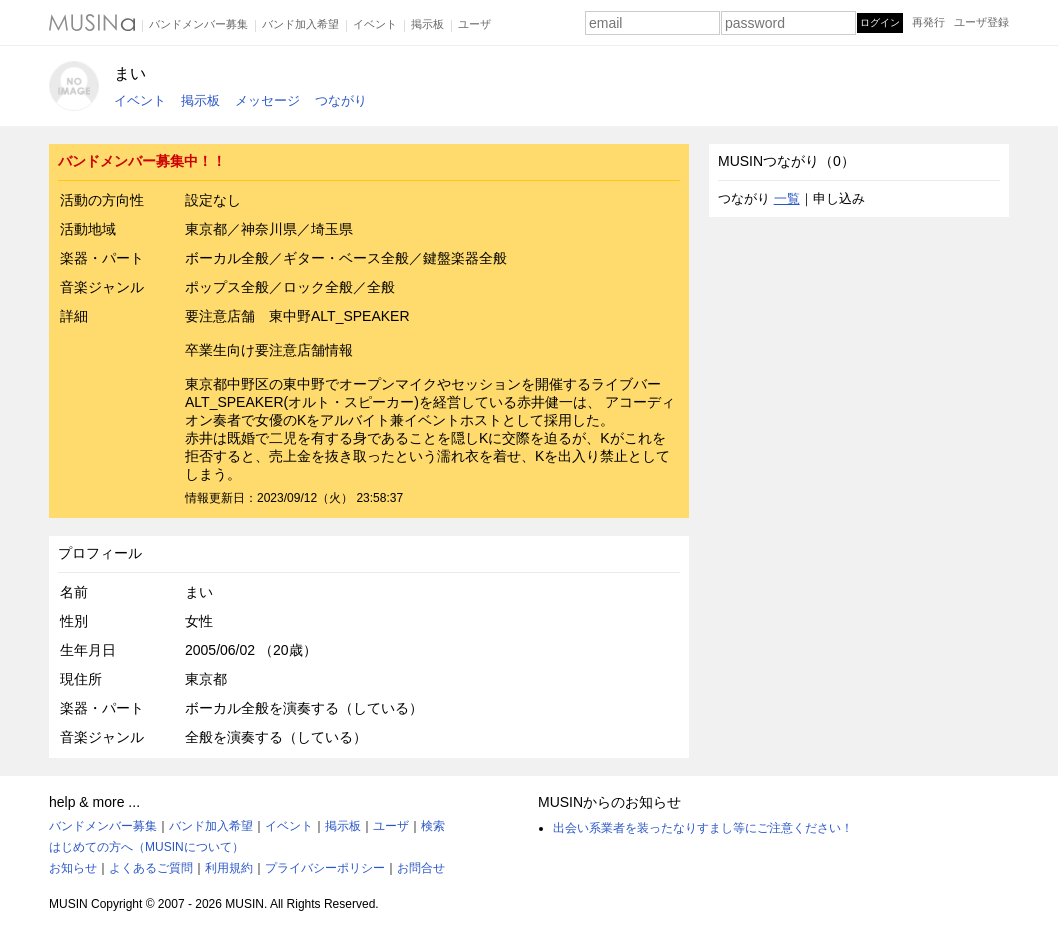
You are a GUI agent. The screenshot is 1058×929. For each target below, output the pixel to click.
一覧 (787, 198)
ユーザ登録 (981, 22)
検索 (433, 826)
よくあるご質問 (151, 868)
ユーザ (474, 24)
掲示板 (427, 24)
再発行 (928, 22)
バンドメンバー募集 (198, 24)
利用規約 (229, 868)
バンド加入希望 (300, 24)
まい (130, 73)
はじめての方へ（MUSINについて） (146, 847)
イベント (375, 24)
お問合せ (421, 868)
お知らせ (73, 868)
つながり (341, 100)
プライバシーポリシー (325, 868)
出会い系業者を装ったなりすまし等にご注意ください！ (703, 828)
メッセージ (267, 100)
